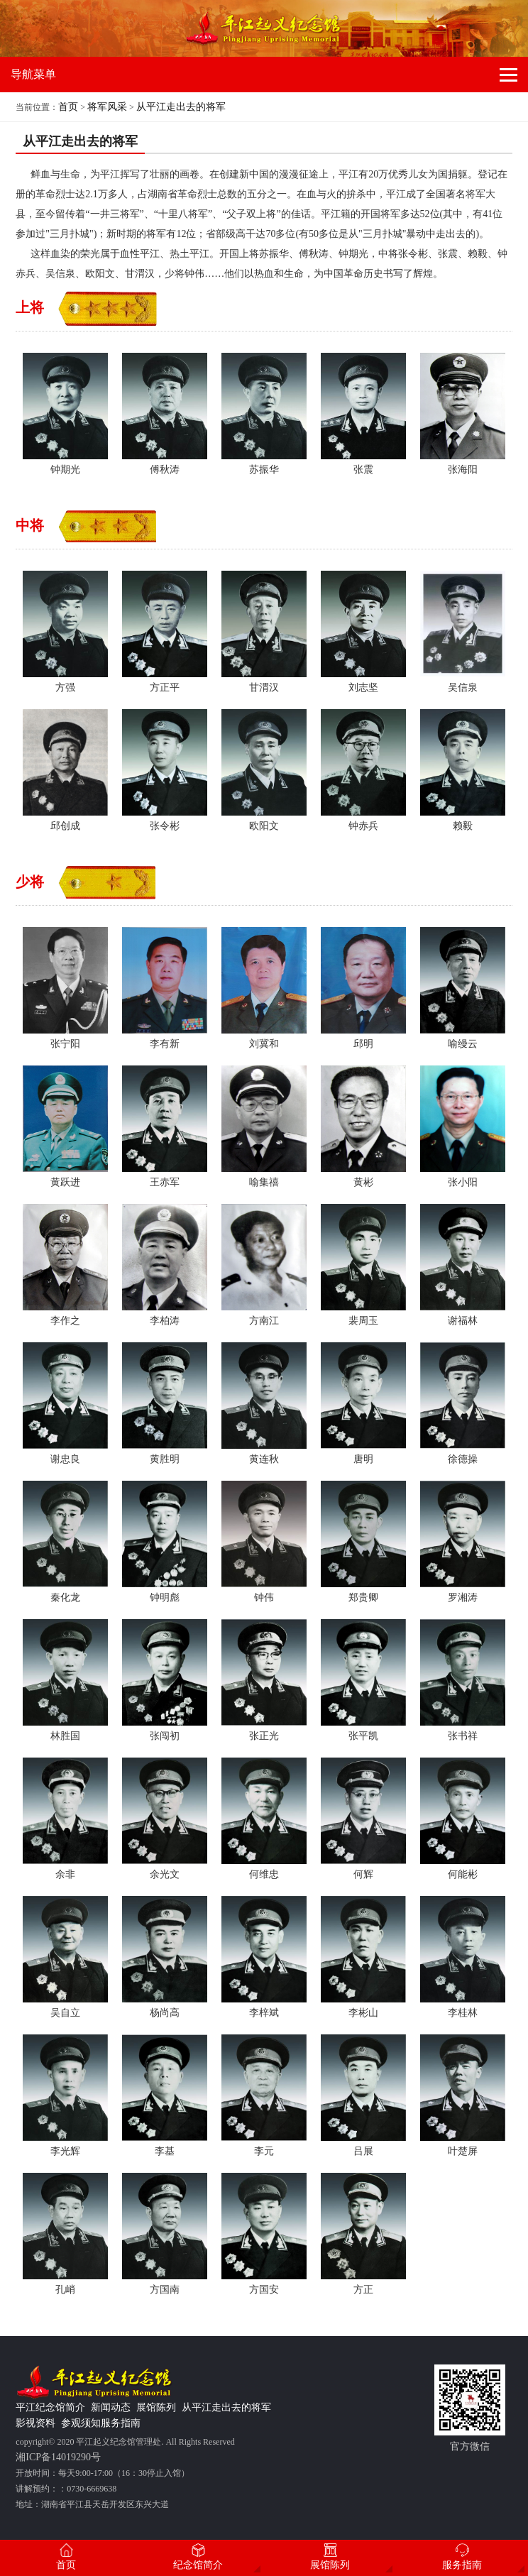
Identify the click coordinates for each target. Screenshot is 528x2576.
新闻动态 (111, 2407)
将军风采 (107, 107)
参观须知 (81, 2423)
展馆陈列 (156, 2407)
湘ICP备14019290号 (58, 2457)
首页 (68, 107)
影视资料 (35, 2423)
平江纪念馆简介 (50, 2407)
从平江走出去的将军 (181, 107)
